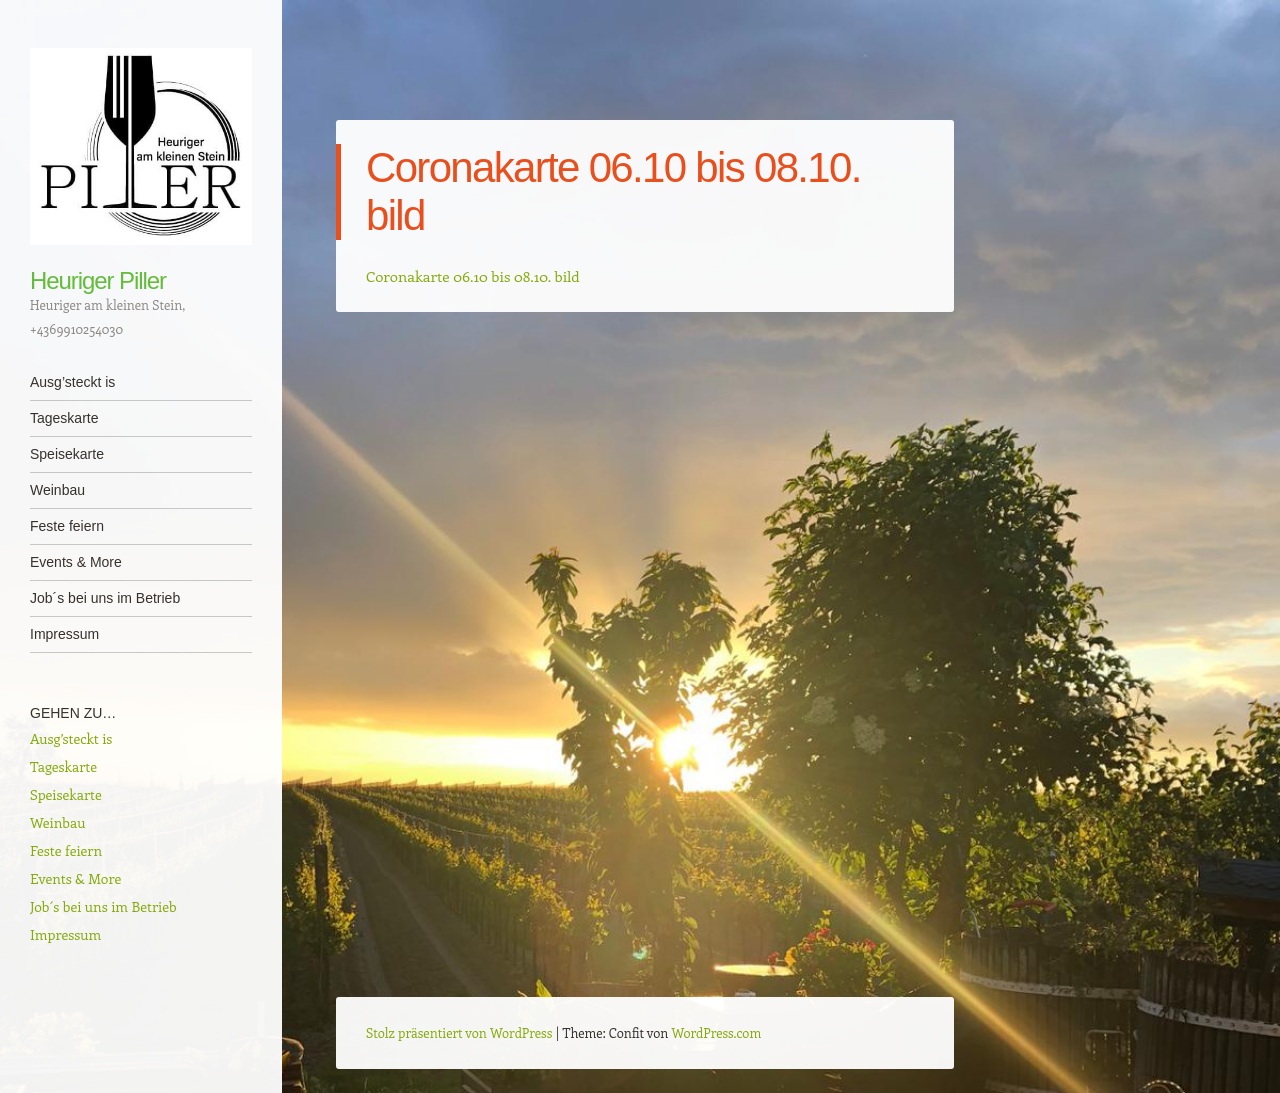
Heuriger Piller (98, 280)
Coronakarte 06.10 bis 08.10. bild (473, 276)
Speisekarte (67, 454)
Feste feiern (67, 526)
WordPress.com (717, 1032)
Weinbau (57, 490)
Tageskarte (64, 418)
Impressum (64, 634)
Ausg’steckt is (72, 382)
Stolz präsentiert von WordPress (459, 1032)
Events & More (76, 562)
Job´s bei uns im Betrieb (105, 598)
